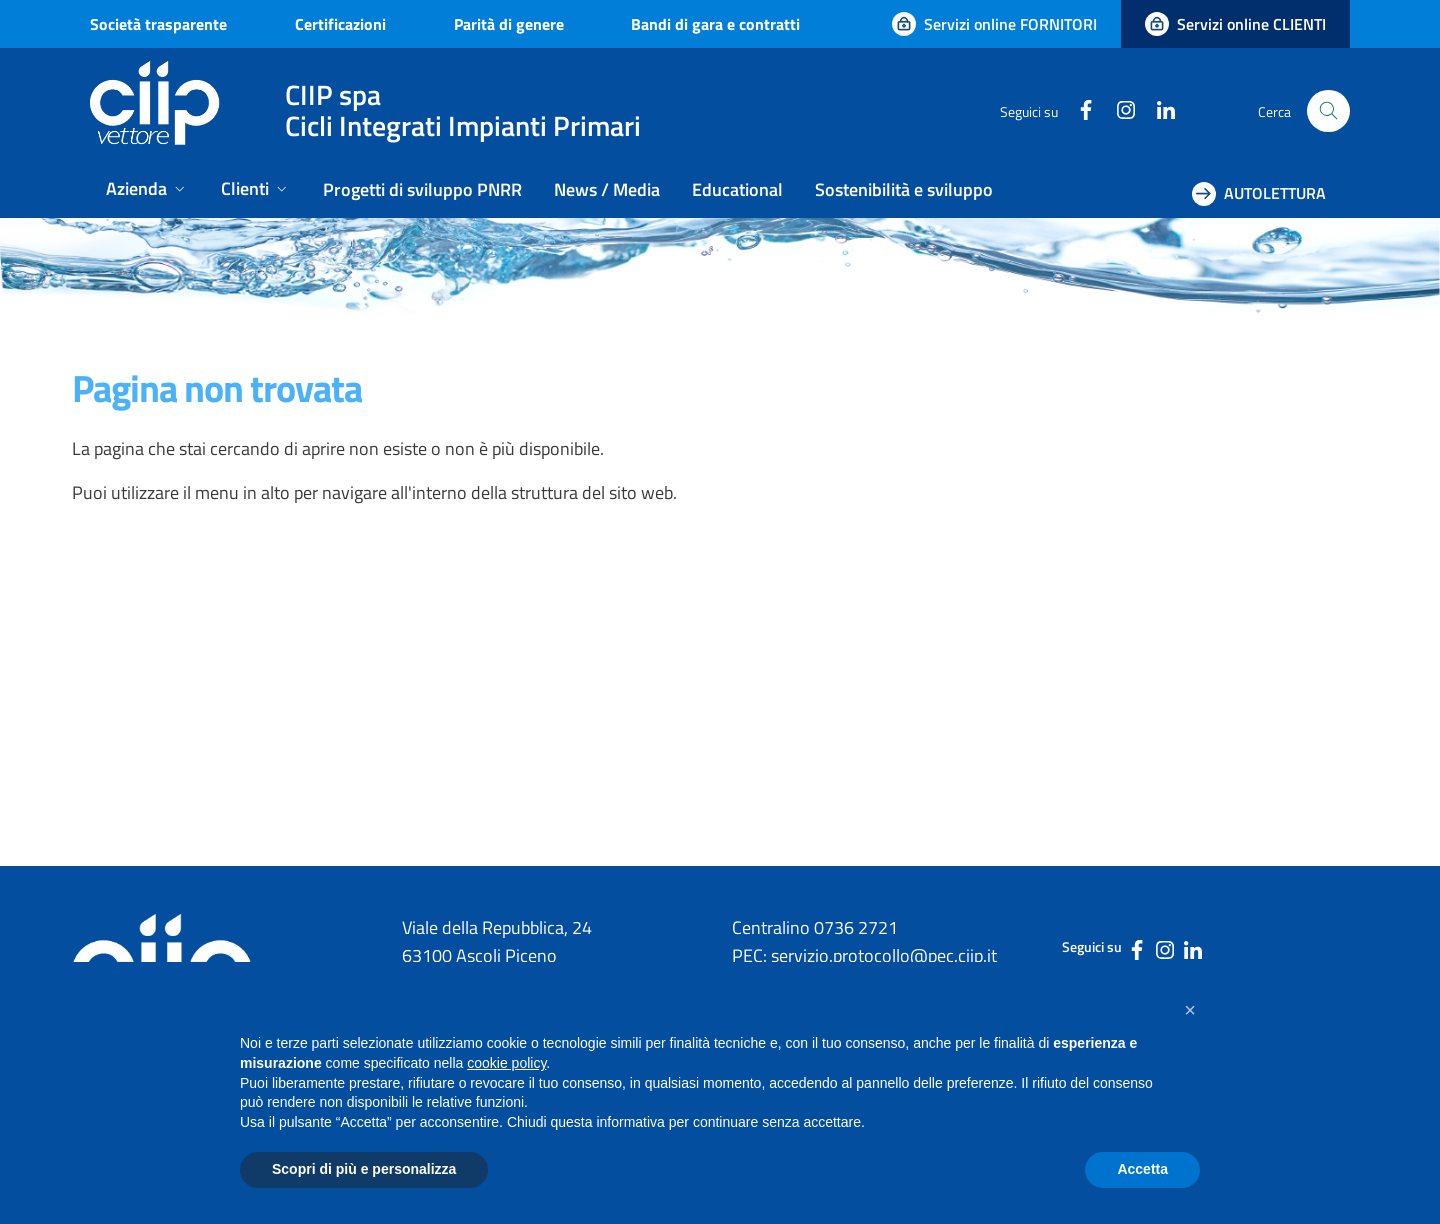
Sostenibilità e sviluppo (904, 189)
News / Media (607, 189)
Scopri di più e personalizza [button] (364, 1169)
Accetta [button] (1142, 1169)
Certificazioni (340, 24)
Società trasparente (158, 24)
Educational (737, 189)
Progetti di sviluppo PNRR (422, 189)
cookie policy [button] (506, 1063)
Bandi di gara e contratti (715, 24)
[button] (1190, 1010)
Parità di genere (509, 24)
